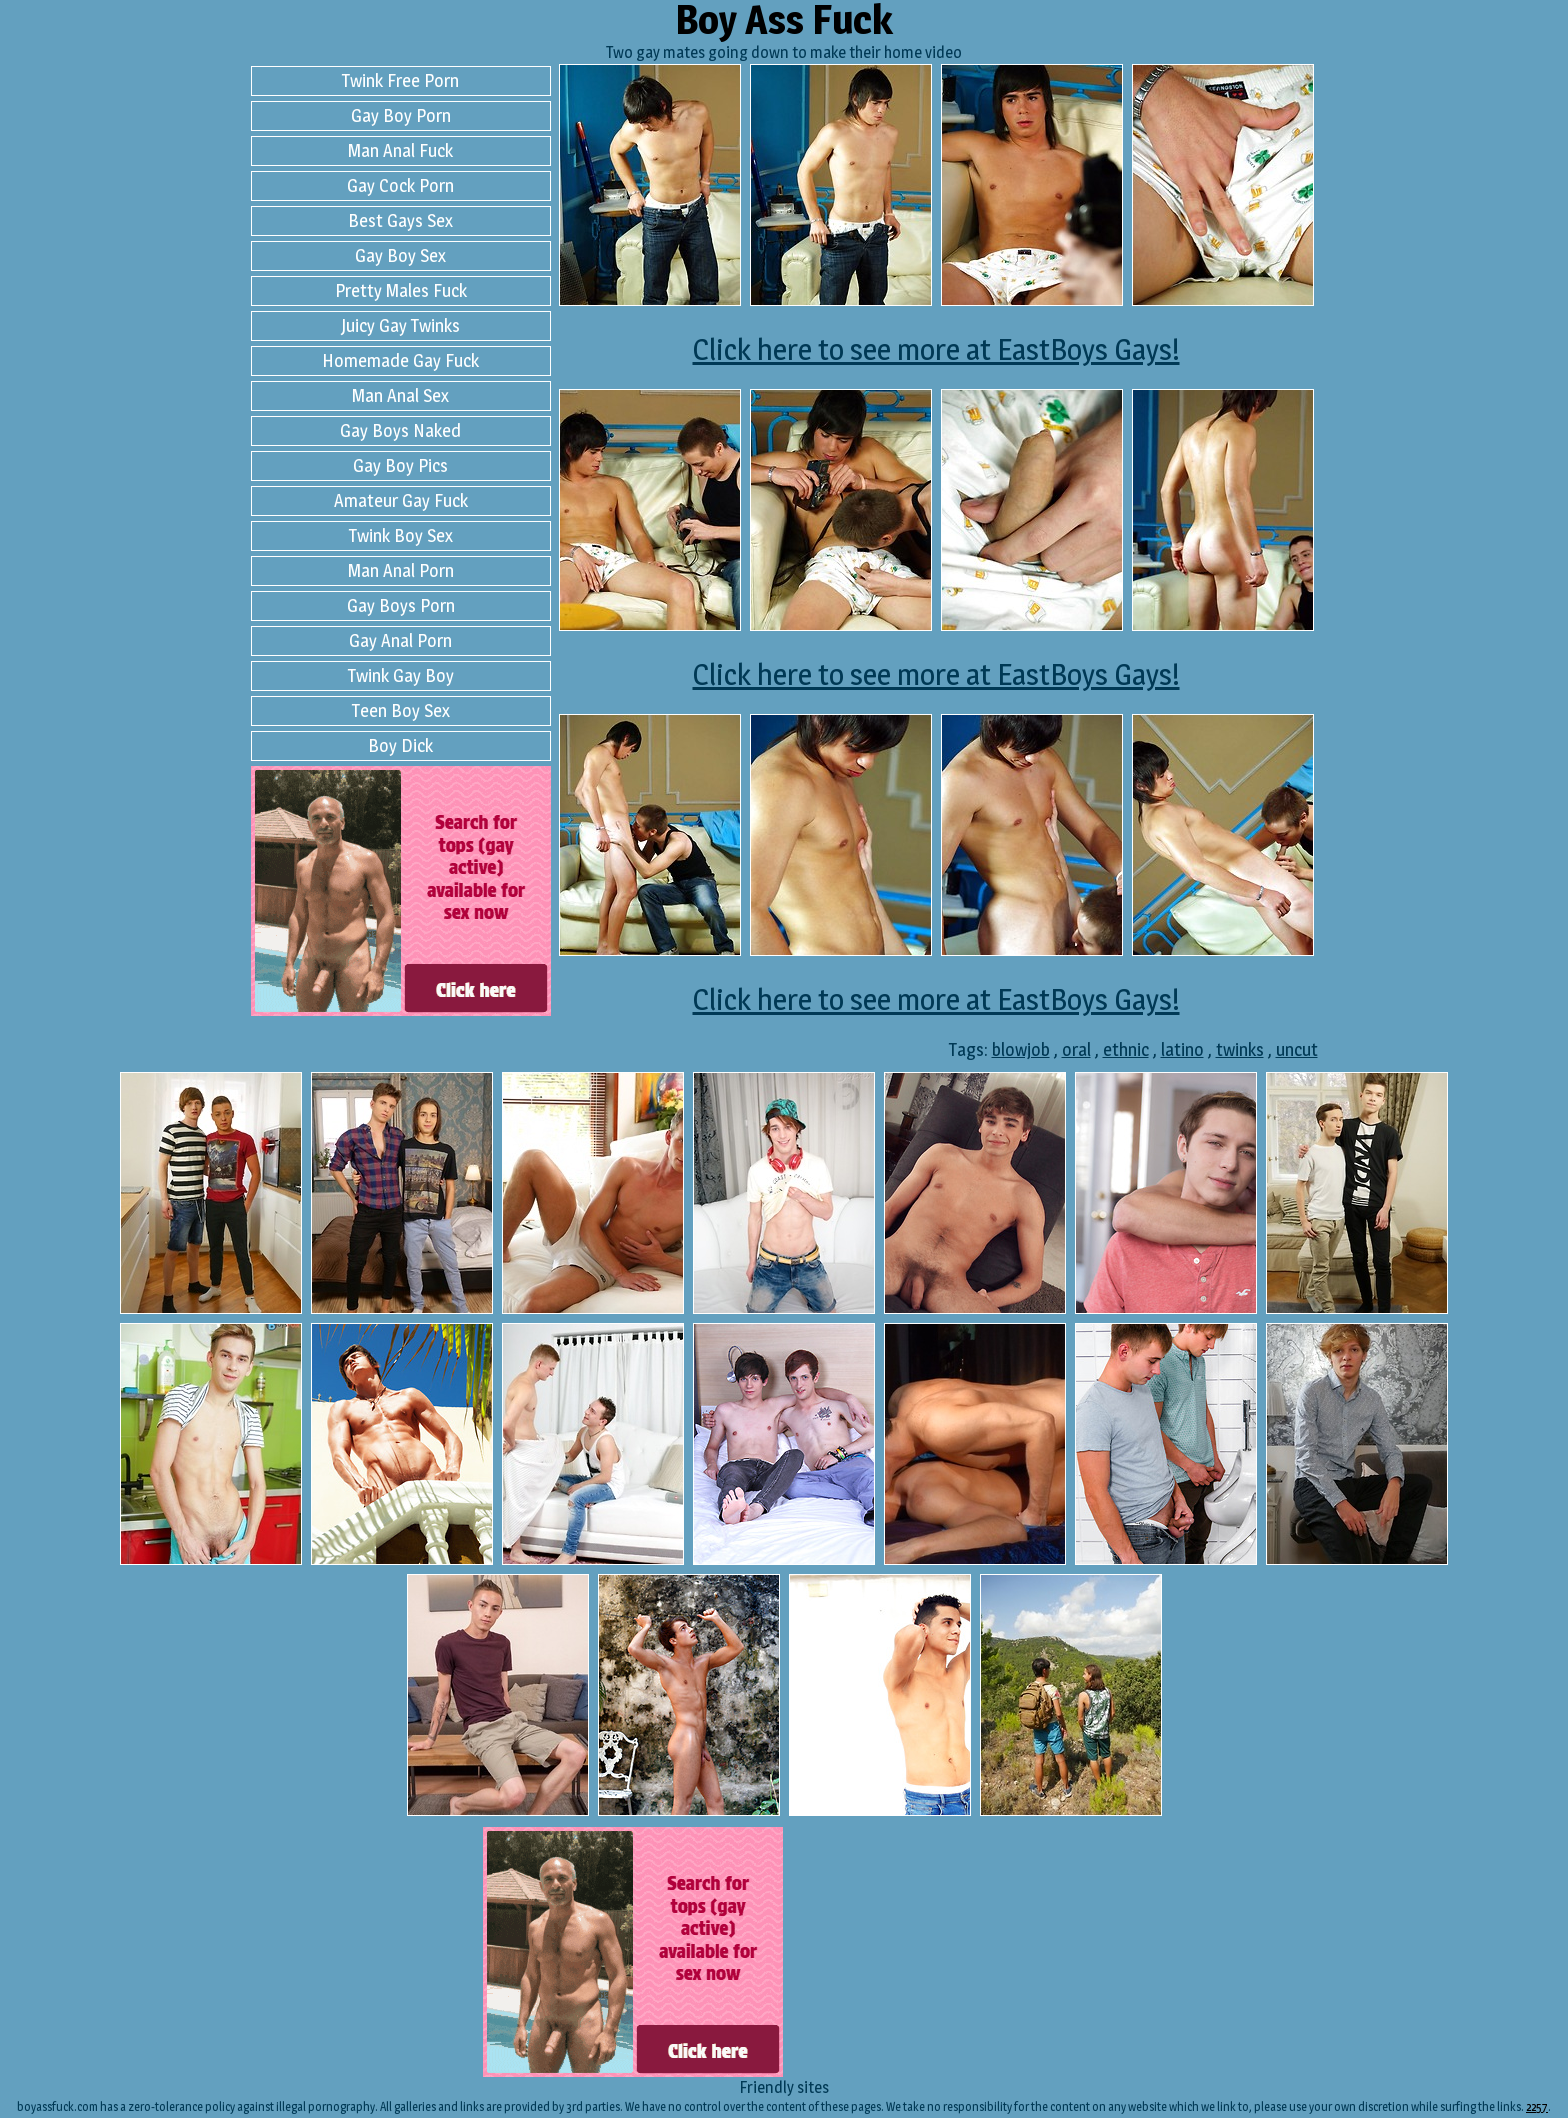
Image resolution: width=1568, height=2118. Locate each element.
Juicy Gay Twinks (400, 325)
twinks (1240, 1049)
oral (1076, 1049)
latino (1182, 1049)
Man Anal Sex (400, 395)
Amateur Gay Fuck (401, 500)
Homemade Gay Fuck (400, 360)
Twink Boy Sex (401, 535)
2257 (1537, 2106)
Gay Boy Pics (400, 465)
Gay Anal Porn (400, 640)
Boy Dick (400, 745)
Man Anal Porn (401, 570)
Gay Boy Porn (401, 115)
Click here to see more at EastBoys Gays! (936, 349)
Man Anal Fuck (400, 150)
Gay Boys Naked (400, 430)
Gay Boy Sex (400, 255)
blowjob (1021, 1049)
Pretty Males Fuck (401, 290)
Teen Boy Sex (401, 710)
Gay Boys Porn (401, 605)
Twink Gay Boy (401, 675)
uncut (1297, 1049)
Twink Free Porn (400, 80)
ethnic (1126, 1049)
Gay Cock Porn (400, 185)
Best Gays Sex (400, 220)
